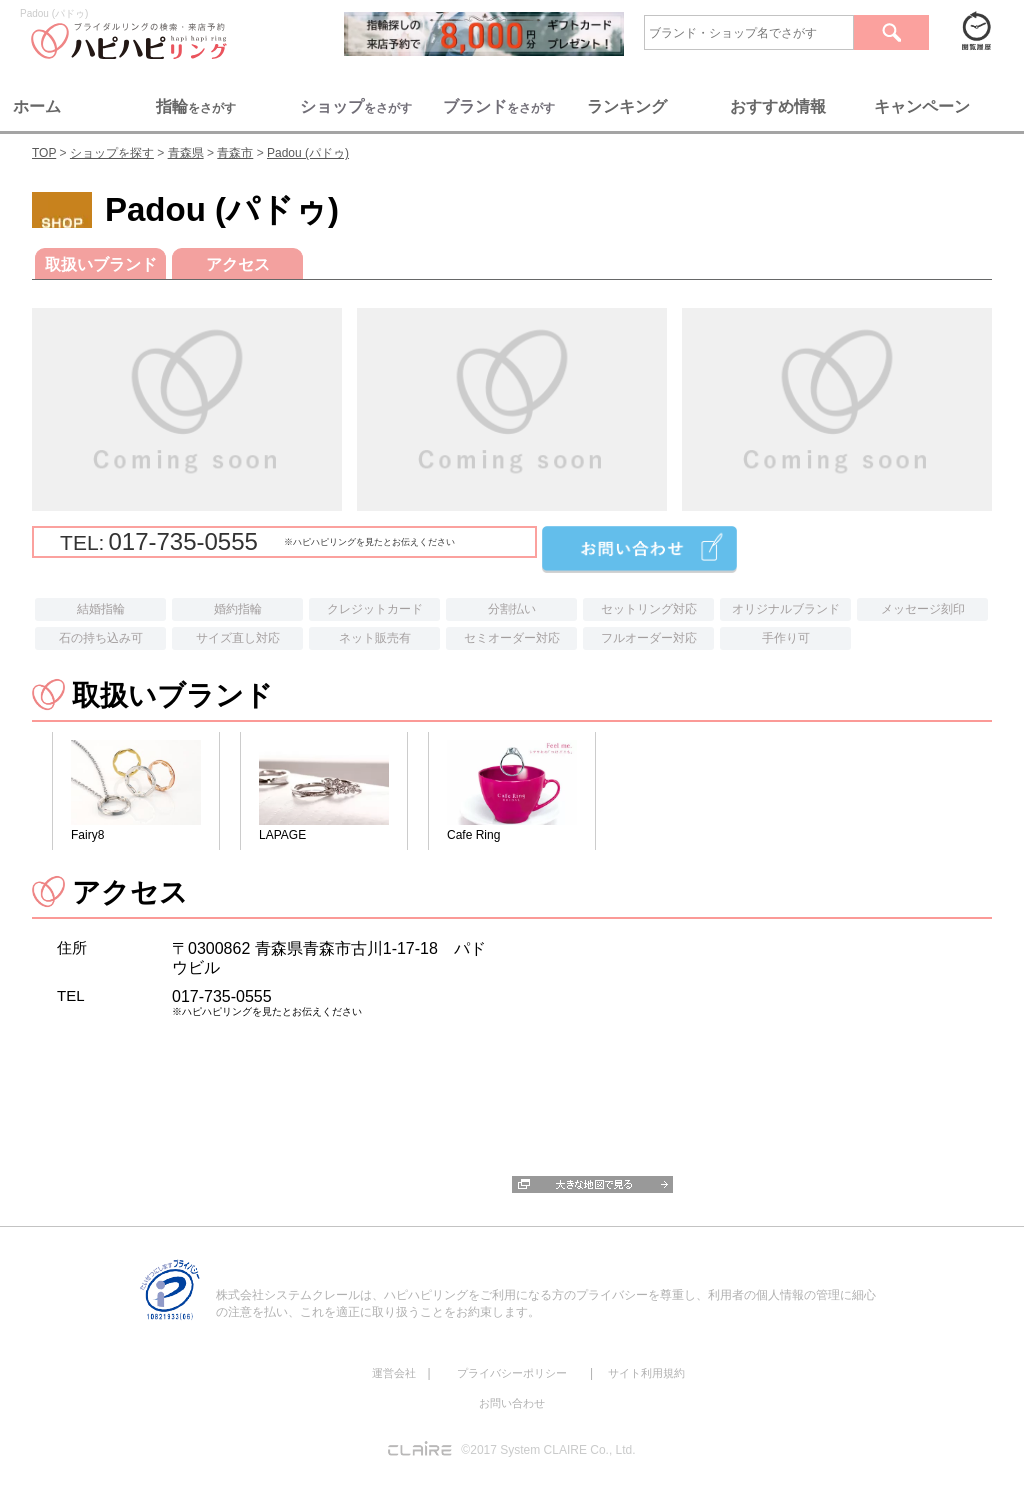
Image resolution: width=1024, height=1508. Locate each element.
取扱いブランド (101, 264)
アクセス (238, 264)
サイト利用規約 (646, 1373)
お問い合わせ (512, 1403)
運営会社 (394, 1373)
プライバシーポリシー (512, 1373)
